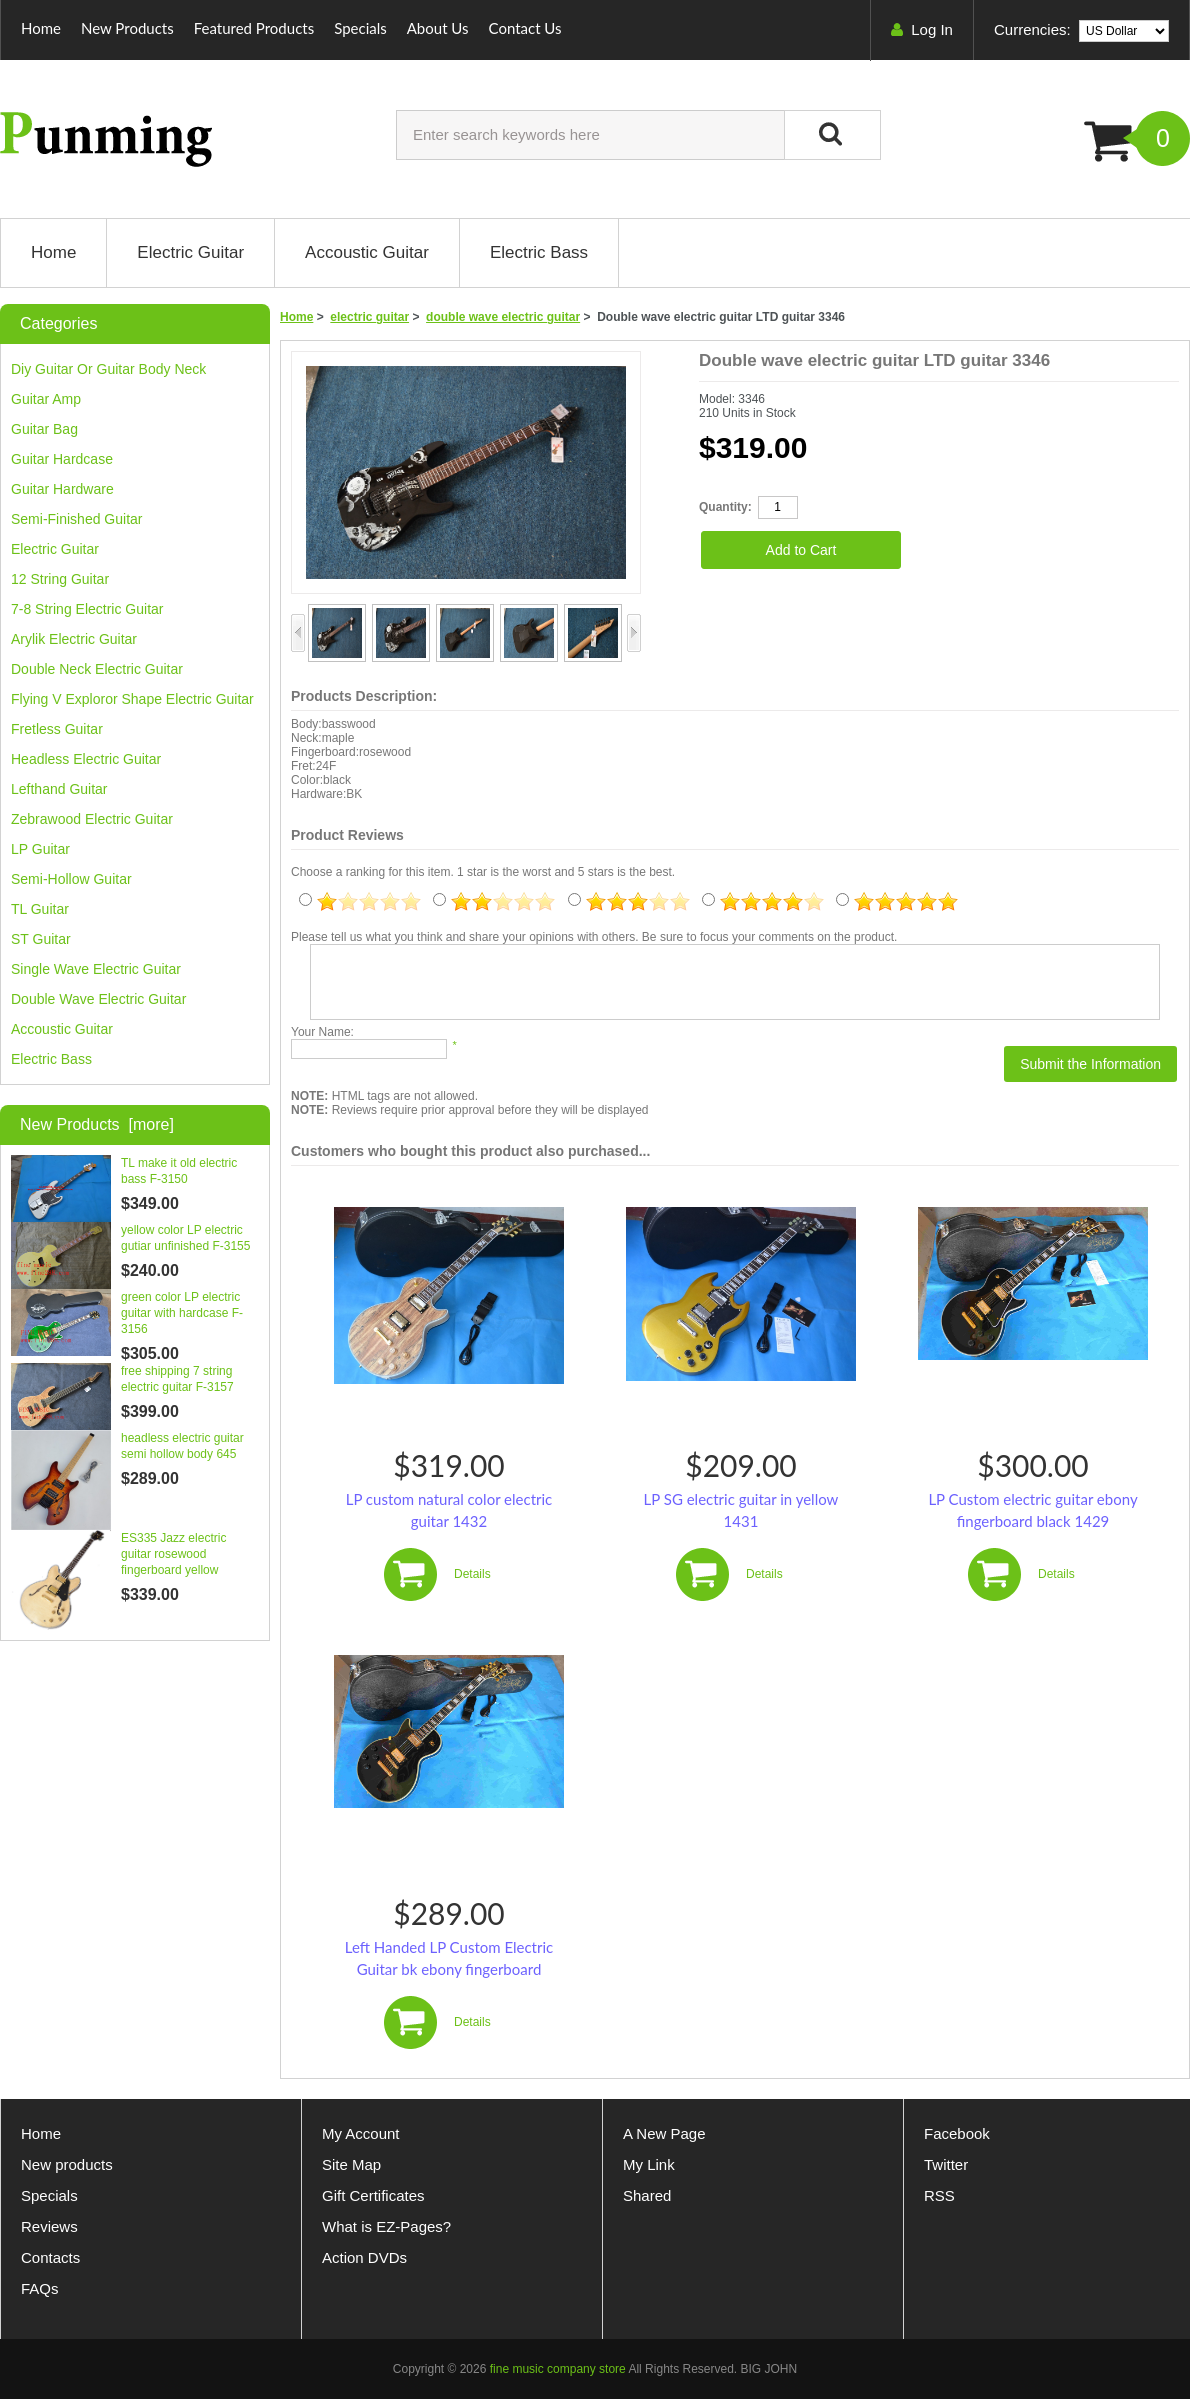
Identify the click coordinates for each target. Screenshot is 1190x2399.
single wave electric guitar (96, 969)
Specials (360, 28)
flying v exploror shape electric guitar (132, 699)
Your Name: (322, 1032)
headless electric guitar (86, 759)
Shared (647, 2195)
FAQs (40, 2288)
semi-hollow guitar (71, 879)
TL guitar (40, 909)
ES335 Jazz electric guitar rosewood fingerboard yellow (173, 1554)
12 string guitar (60, 579)
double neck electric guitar (97, 669)
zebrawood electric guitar (92, 819)
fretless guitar (57, 729)
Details (472, 1574)
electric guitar (369, 317)
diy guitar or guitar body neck (108, 369)
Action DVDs (364, 2257)
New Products (127, 28)
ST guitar (41, 939)
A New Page (664, 2133)
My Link (649, 2164)
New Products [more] (97, 1124)
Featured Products (254, 28)
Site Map (351, 2164)
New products (67, 2164)
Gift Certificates (373, 2195)
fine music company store (558, 2369)
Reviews (49, 2226)
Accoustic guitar (62, 1029)
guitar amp (46, 399)
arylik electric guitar (74, 639)
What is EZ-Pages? (386, 2226)
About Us (438, 28)
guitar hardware (62, 489)
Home (41, 28)
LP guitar (40, 849)
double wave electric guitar (503, 317)
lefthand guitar (59, 789)
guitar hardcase (62, 459)
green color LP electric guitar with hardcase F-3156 (182, 1313)
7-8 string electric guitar (87, 609)
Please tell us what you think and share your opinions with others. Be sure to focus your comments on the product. (594, 937)
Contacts (50, 2257)
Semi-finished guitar (77, 519)
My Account (361, 2133)
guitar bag (44, 429)
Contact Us (525, 28)
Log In (932, 29)
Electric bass (51, 1059)
